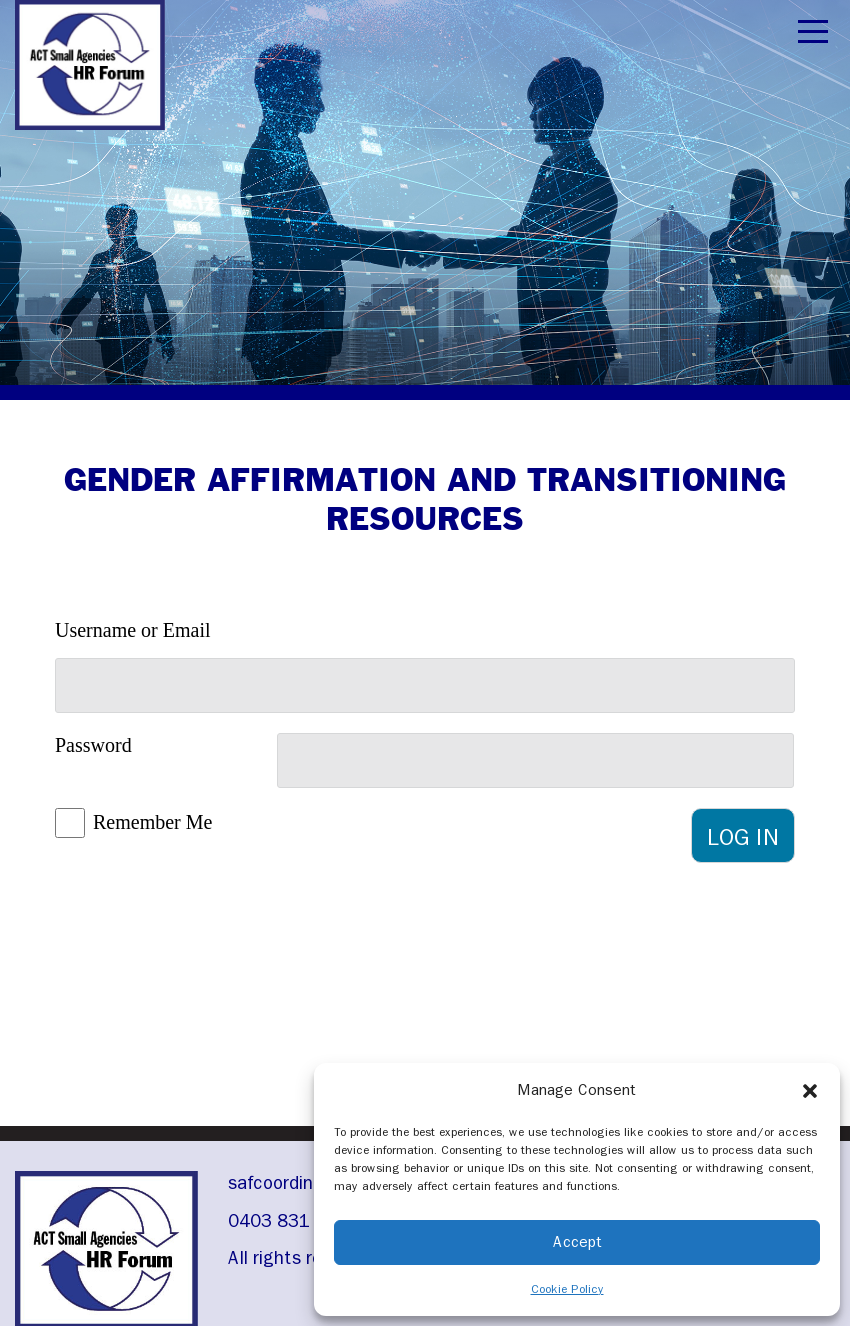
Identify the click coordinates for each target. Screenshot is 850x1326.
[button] (810, 1090)
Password (93, 745)
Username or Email (133, 630)
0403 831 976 (288, 1221)
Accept (577, 1242)
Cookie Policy (567, 1289)
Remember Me (152, 822)
